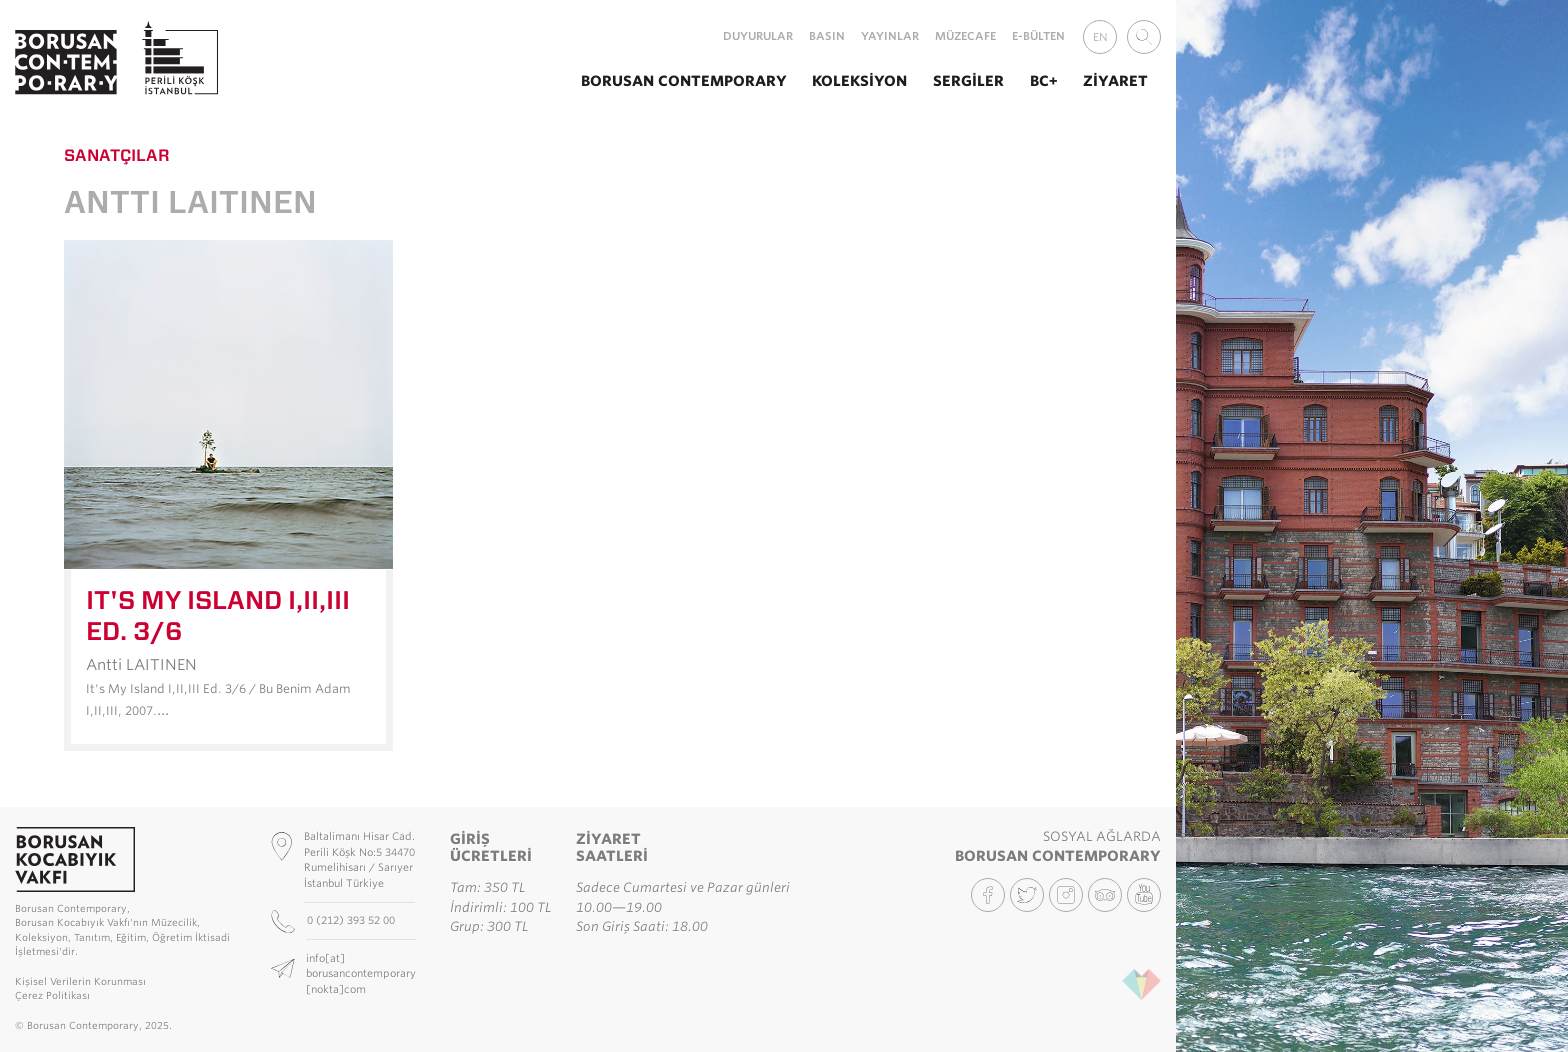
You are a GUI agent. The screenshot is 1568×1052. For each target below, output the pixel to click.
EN (1100, 37)
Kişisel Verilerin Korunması (80, 981)
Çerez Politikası (52, 995)
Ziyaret (1115, 80)
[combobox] (1144, 37)
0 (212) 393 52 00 (352, 920)
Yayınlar (890, 36)
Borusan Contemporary (684, 80)
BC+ (1044, 80)
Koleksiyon (859, 80)
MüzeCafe (965, 36)
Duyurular (758, 36)
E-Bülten (1038, 36)
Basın (827, 36)
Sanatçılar (117, 155)
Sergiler (968, 80)
